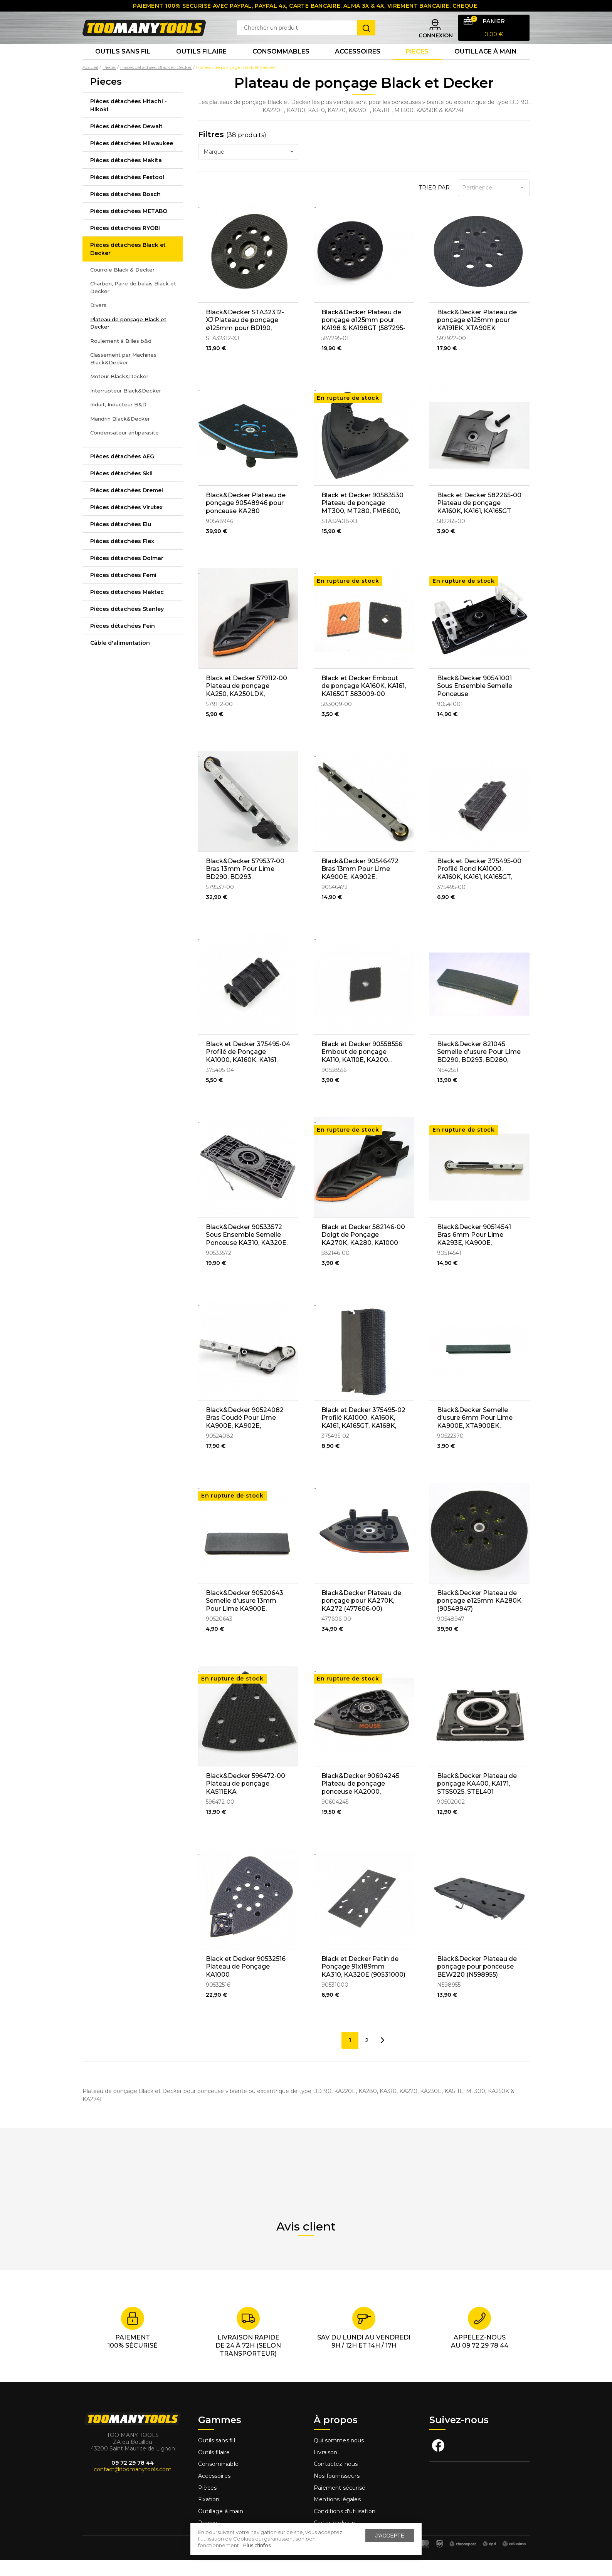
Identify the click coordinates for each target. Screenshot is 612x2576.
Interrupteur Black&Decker (125, 406)
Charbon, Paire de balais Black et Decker (133, 303)
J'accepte (389, 2535)
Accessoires (357, 65)
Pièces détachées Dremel (126, 506)
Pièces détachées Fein (122, 641)
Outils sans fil (123, 65)
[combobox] (248, 168)
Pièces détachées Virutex (126, 523)
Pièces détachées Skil (121, 489)
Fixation (208, 2515)
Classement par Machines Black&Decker (123, 375)
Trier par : (435, 203)
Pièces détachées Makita (126, 176)
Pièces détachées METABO (128, 226)
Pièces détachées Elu (120, 540)
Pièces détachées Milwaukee (131, 159)
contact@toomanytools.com (132, 2485)
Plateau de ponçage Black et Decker (128, 339)
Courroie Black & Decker (122, 285)
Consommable (218, 2480)
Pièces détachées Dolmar (126, 573)
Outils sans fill (216, 2456)
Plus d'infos (257, 2545)
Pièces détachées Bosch (125, 209)
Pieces (417, 65)
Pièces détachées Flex (122, 556)
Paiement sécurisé (339, 2503)
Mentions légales (338, 2515)
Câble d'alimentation (120, 658)
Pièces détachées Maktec (127, 607)
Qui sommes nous (339, 2456)
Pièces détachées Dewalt (126, 142)
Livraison (326, 2468)
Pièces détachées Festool (127, 193)
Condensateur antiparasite (124, 449)
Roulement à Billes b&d (120, 357)
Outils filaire (214, 2468)
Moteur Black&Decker (119, 392)
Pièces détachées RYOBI (125, 243)
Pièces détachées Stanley (127, 624)
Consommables (280, 65)
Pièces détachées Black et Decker (128, 264)
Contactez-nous (336, 2480)
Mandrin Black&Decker (120, 434)
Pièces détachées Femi (123, 590)
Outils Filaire (201, 65)
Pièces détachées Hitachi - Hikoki (128, 121)
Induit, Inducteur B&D (118, 421)
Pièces (207, 2503)
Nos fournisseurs (337, 2492)
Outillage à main (485, 65)
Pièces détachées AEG (122, 472)
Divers (98, 321)
